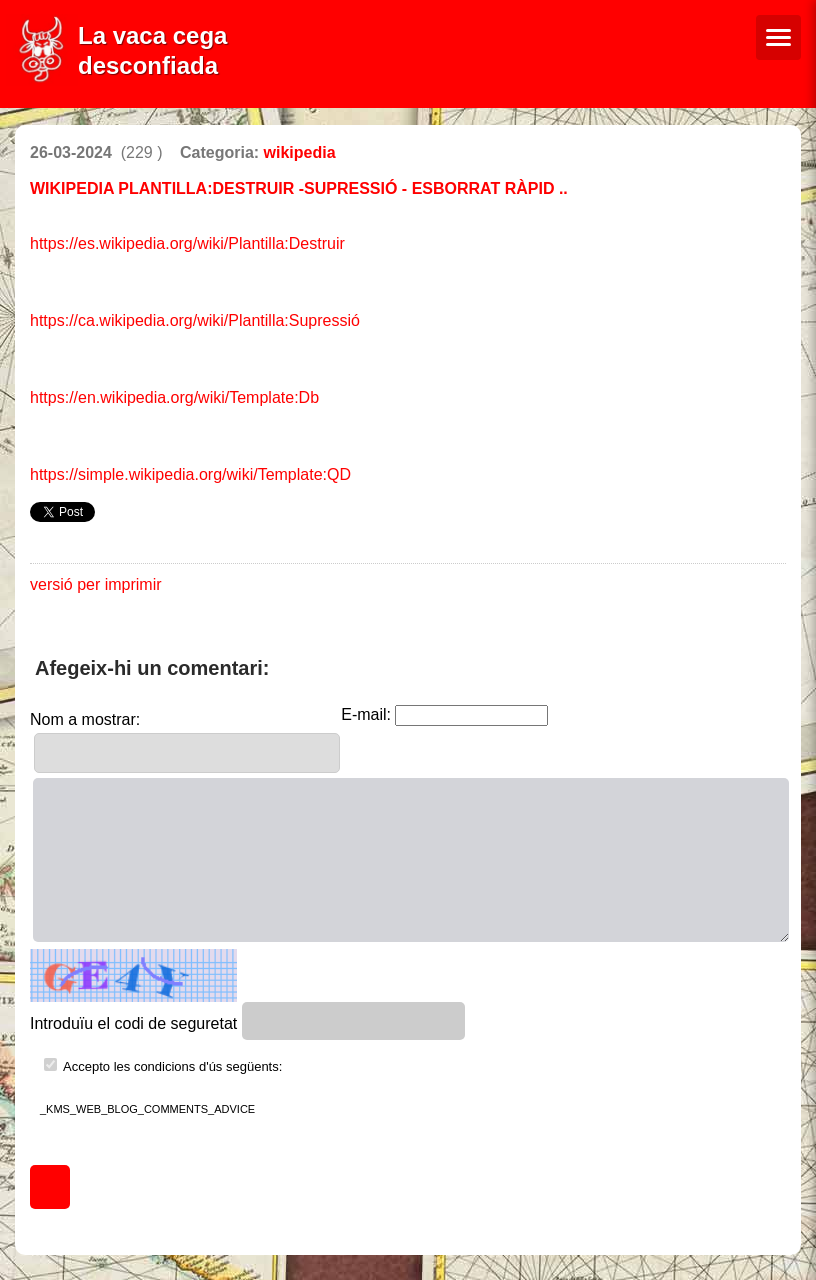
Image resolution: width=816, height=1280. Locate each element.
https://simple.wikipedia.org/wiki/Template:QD (190, 474)
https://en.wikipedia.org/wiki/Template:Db (174, 397)
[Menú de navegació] (778, 37)
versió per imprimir (96, 584)
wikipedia (300, 152)
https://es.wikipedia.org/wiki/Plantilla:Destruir (187, 243)
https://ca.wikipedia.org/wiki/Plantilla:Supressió (195, 320)
